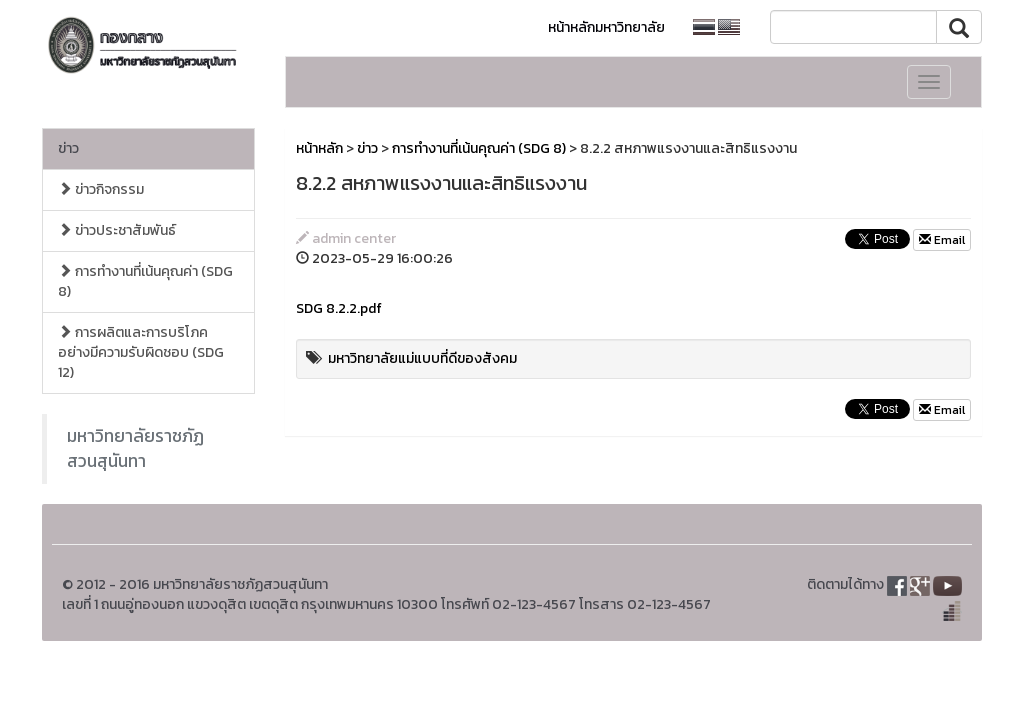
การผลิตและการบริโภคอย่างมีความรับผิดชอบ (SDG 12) (141, 352)
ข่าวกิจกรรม (101, 189)
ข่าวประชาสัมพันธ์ (117, 230)
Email (942, 240)
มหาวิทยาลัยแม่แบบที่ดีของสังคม (422, 358)
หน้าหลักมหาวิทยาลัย (606, 27)
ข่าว (68, 148)
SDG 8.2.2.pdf (339, 308)
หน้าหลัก (319, 148)
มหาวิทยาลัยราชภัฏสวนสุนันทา (135, 448)
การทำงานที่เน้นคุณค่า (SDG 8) (145, 281)
